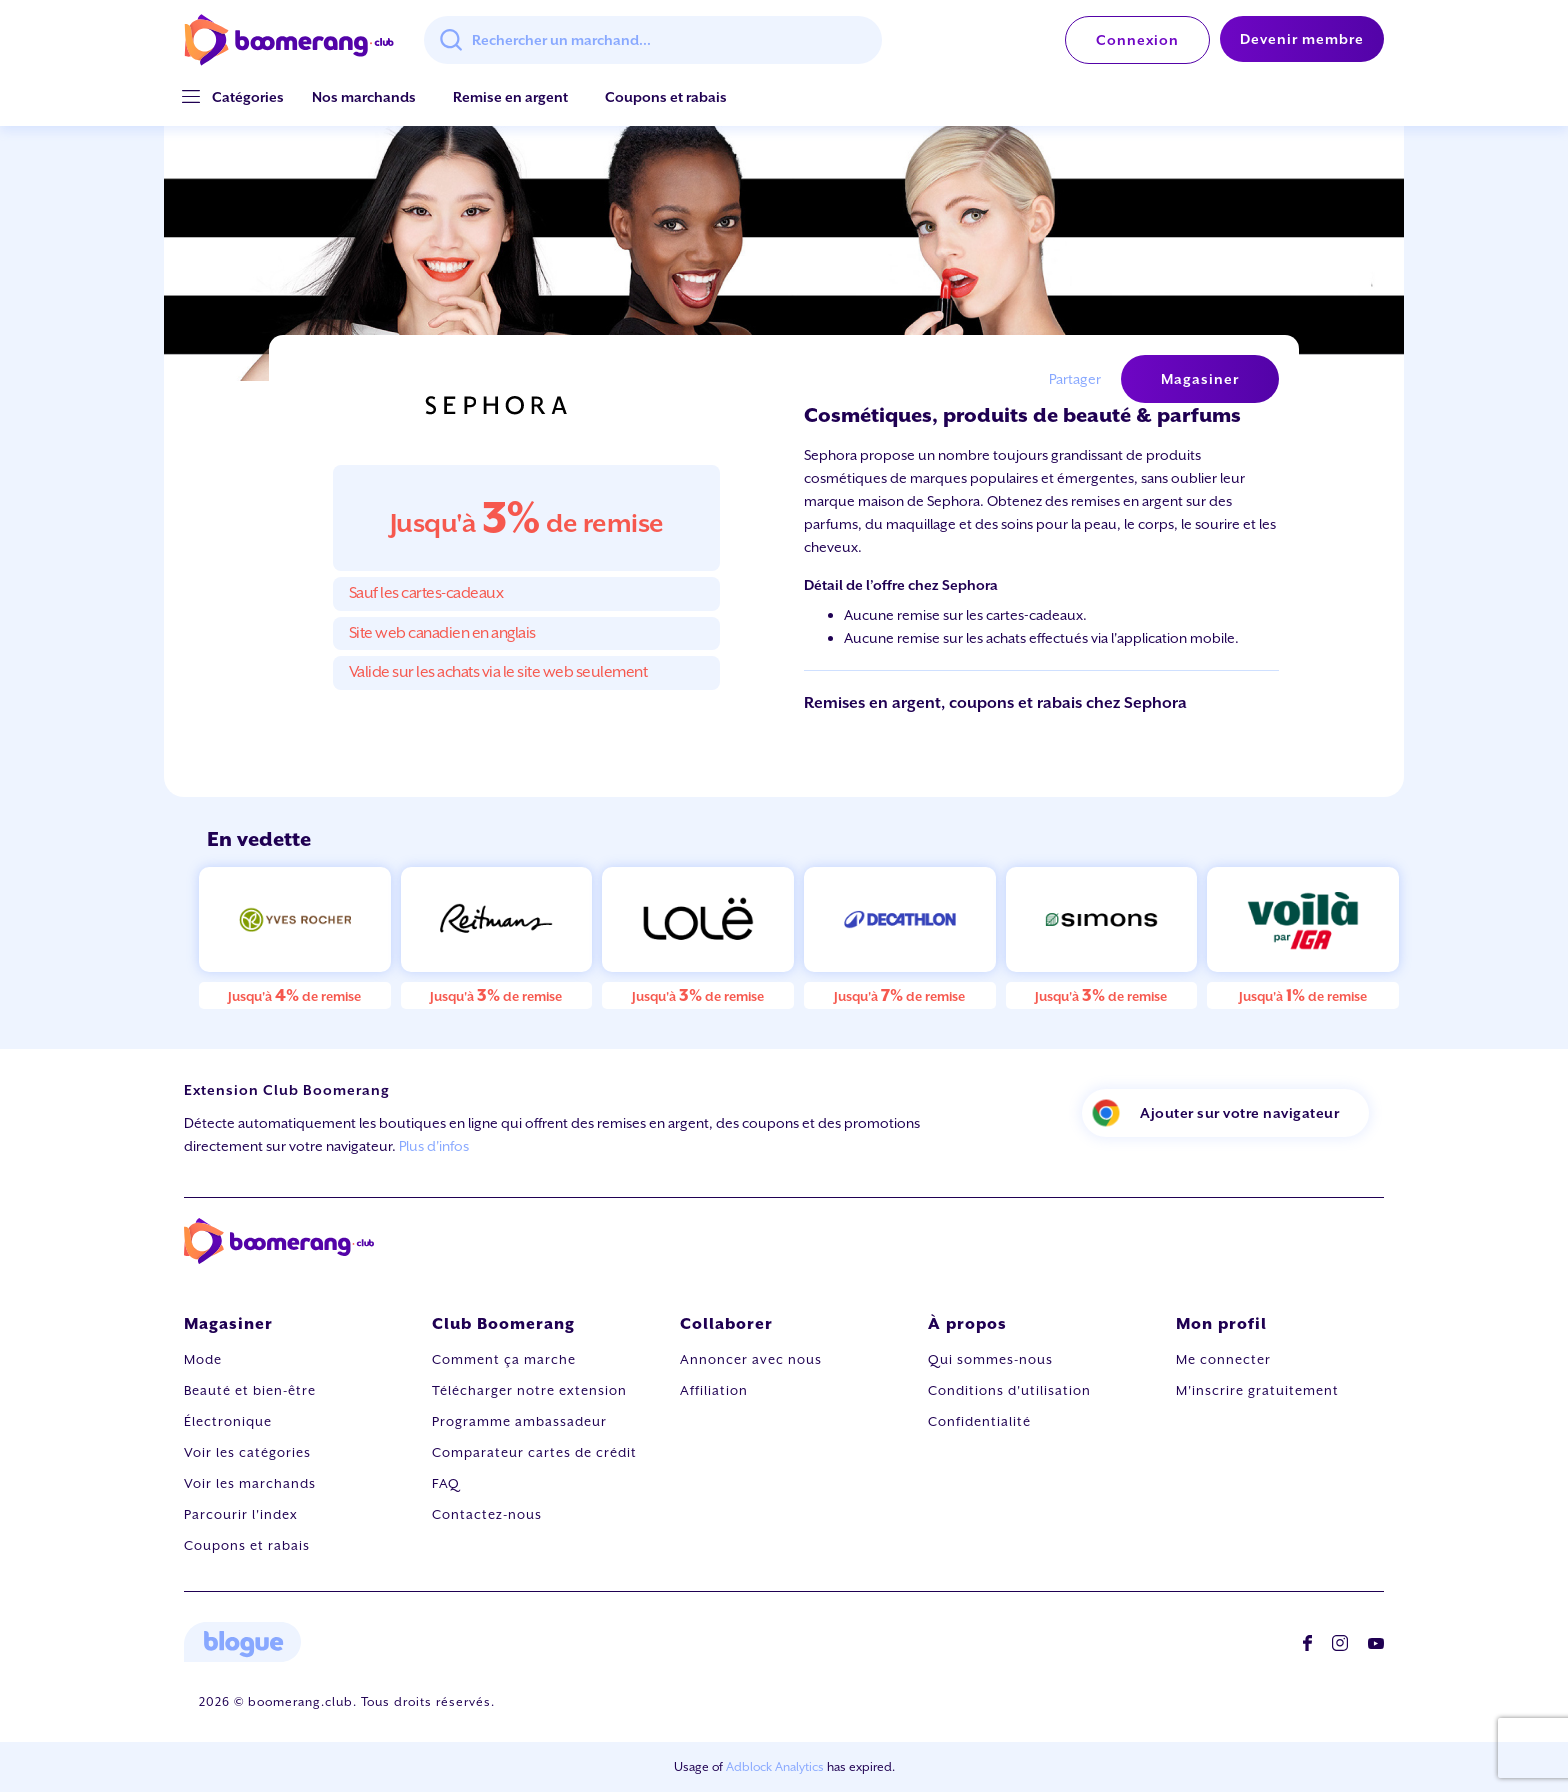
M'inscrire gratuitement (1257, 1390)
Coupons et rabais (666, 97)
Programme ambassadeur (519, 1421)
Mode (203, 1359)
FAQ (446, 1483)
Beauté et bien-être (250, 1390)
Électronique (228, 1421)
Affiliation (714, 1390)
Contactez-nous (487, 1514)
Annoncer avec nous (751, 1359)
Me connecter (1223, 1359)
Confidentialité (979, 1421)
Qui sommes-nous (990, 1359)
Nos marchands (364, 97)
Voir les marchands (250, 1483)
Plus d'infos (434, 1146)
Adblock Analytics (775, 1767)
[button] (248, 97)
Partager (1075, 379)
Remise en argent (510, 97)
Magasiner (1200, 379)
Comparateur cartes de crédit (534, 1452)
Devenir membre (1302, 39)
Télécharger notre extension (529, 1390)
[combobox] (653, 40)
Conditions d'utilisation (1009, 1390)
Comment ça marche (504, 1359)
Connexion (1137, 40)
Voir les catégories (247, 1452)
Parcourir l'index (241, 1514)
